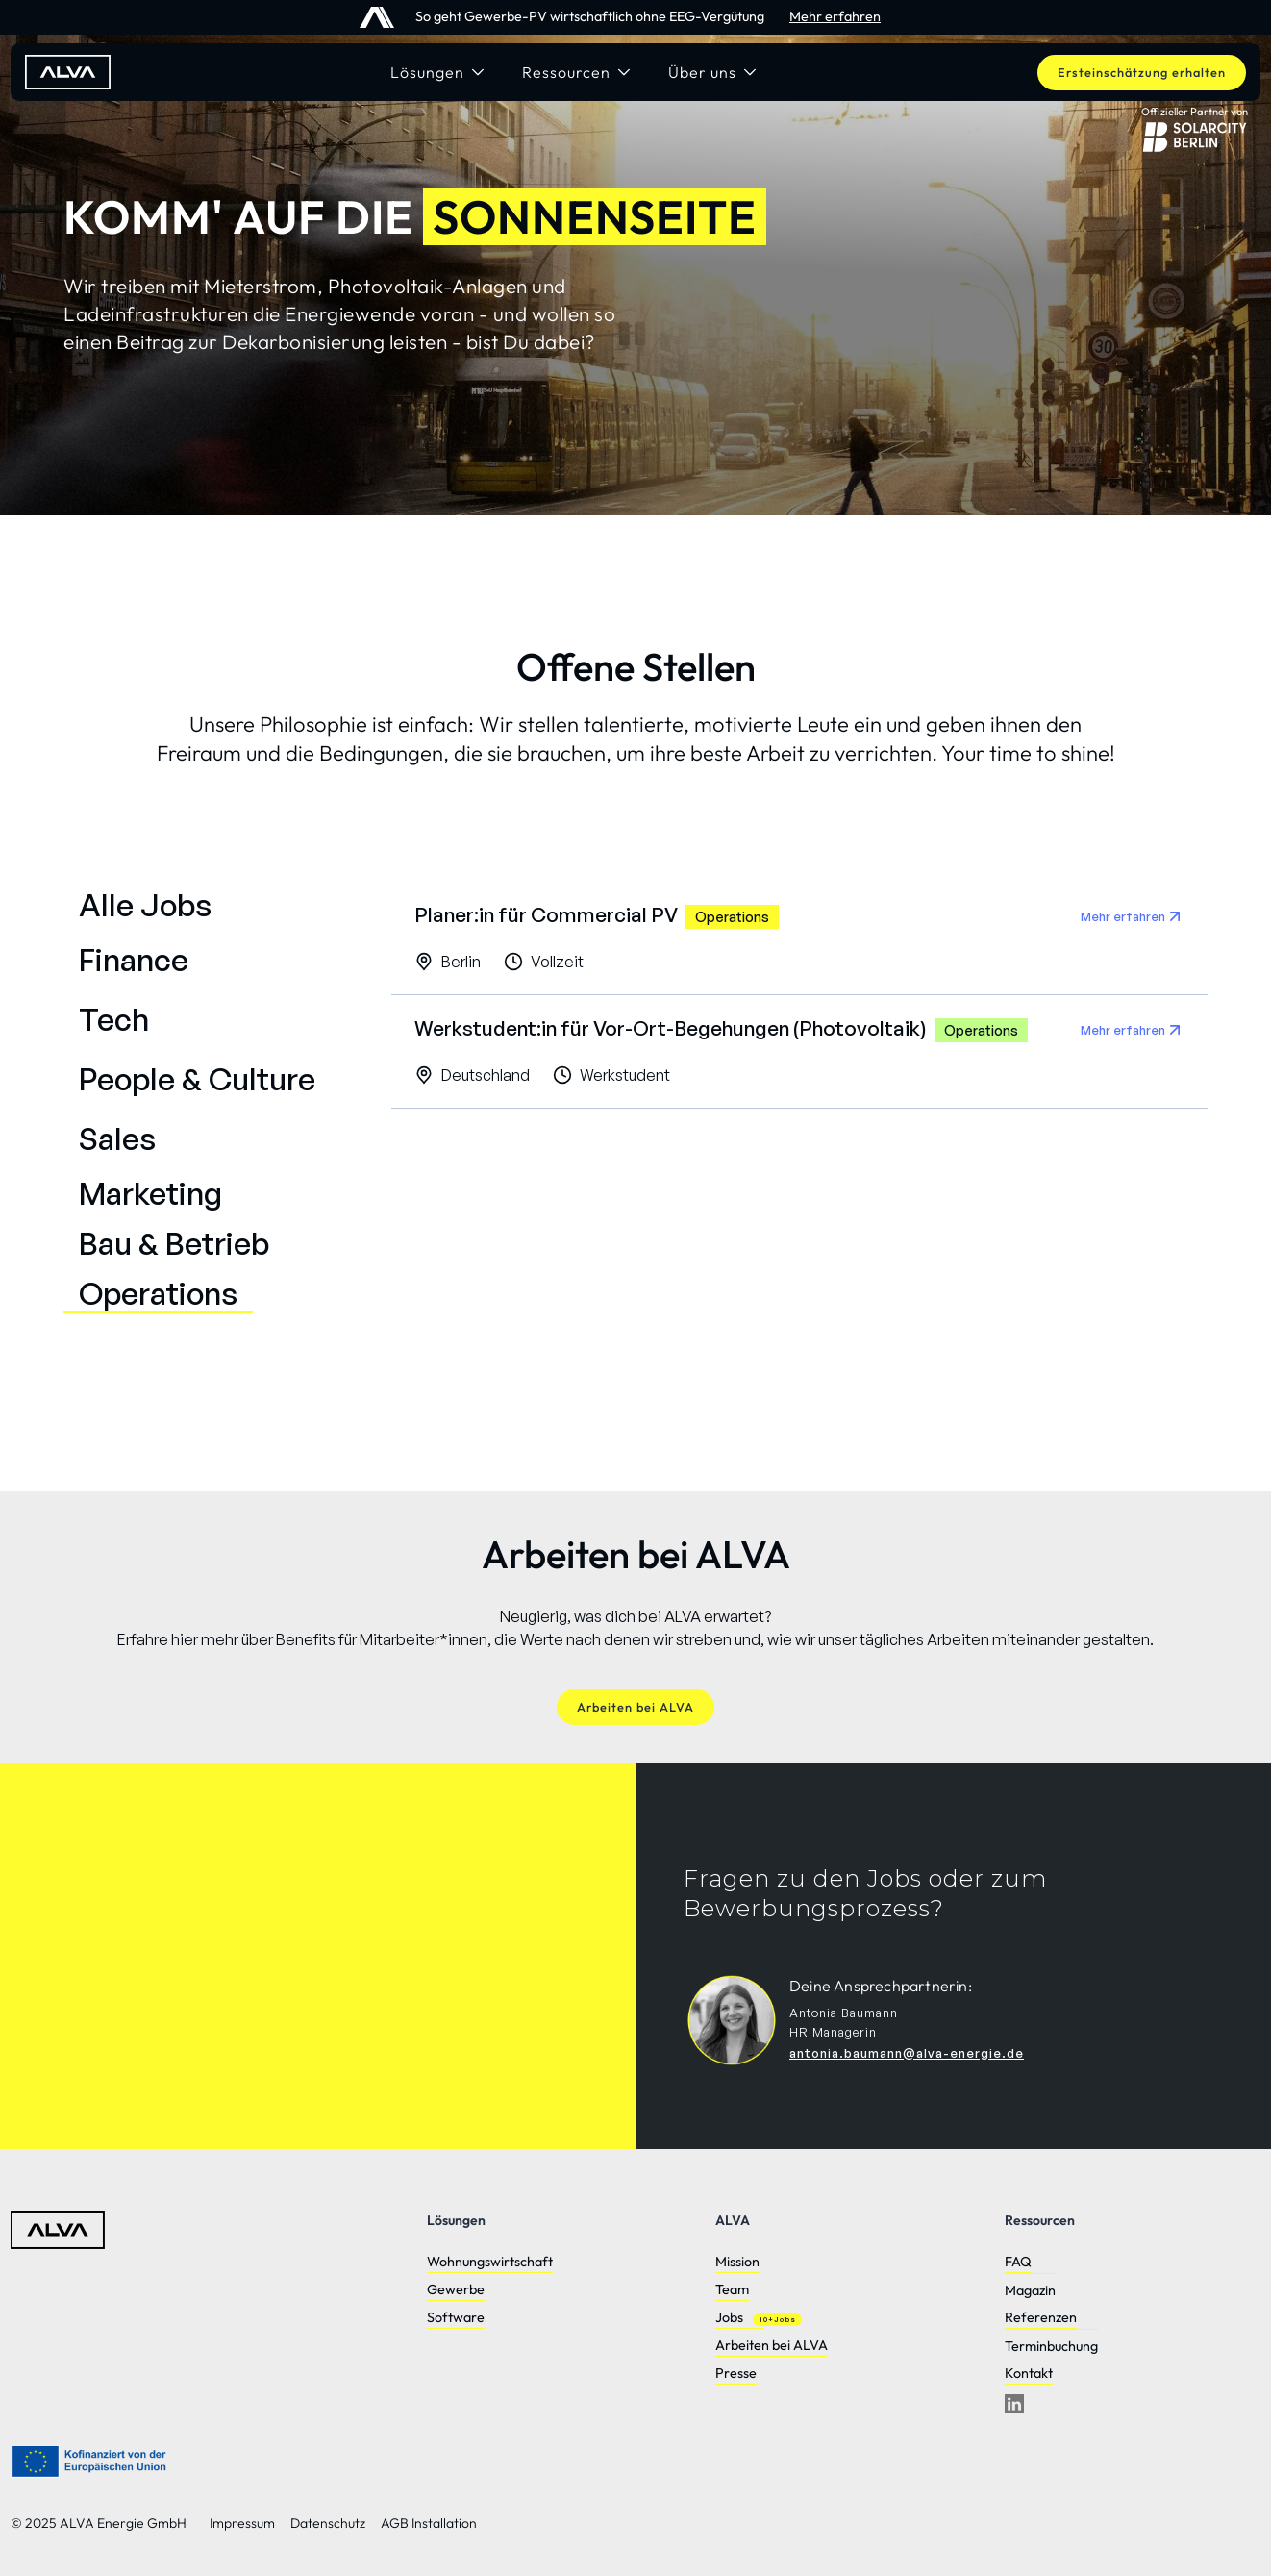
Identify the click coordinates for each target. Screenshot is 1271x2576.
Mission (737, 2261)
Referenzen (1041, 2317)
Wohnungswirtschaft (490, 2261)
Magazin (1030, 2290)
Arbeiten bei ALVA (771, 2345)
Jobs (729, 2317)
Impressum (242, 2523)
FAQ (1018, 2261)
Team (732, 2289)
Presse (736, 2373)
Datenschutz (327, 2523)
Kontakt (1029, 2373)
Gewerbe (456, 2289)
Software (456, 2317)
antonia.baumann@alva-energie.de (906, 2053)
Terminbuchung (1051, 2346)
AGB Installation (429, 2523)
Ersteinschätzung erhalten (1142, 72)
